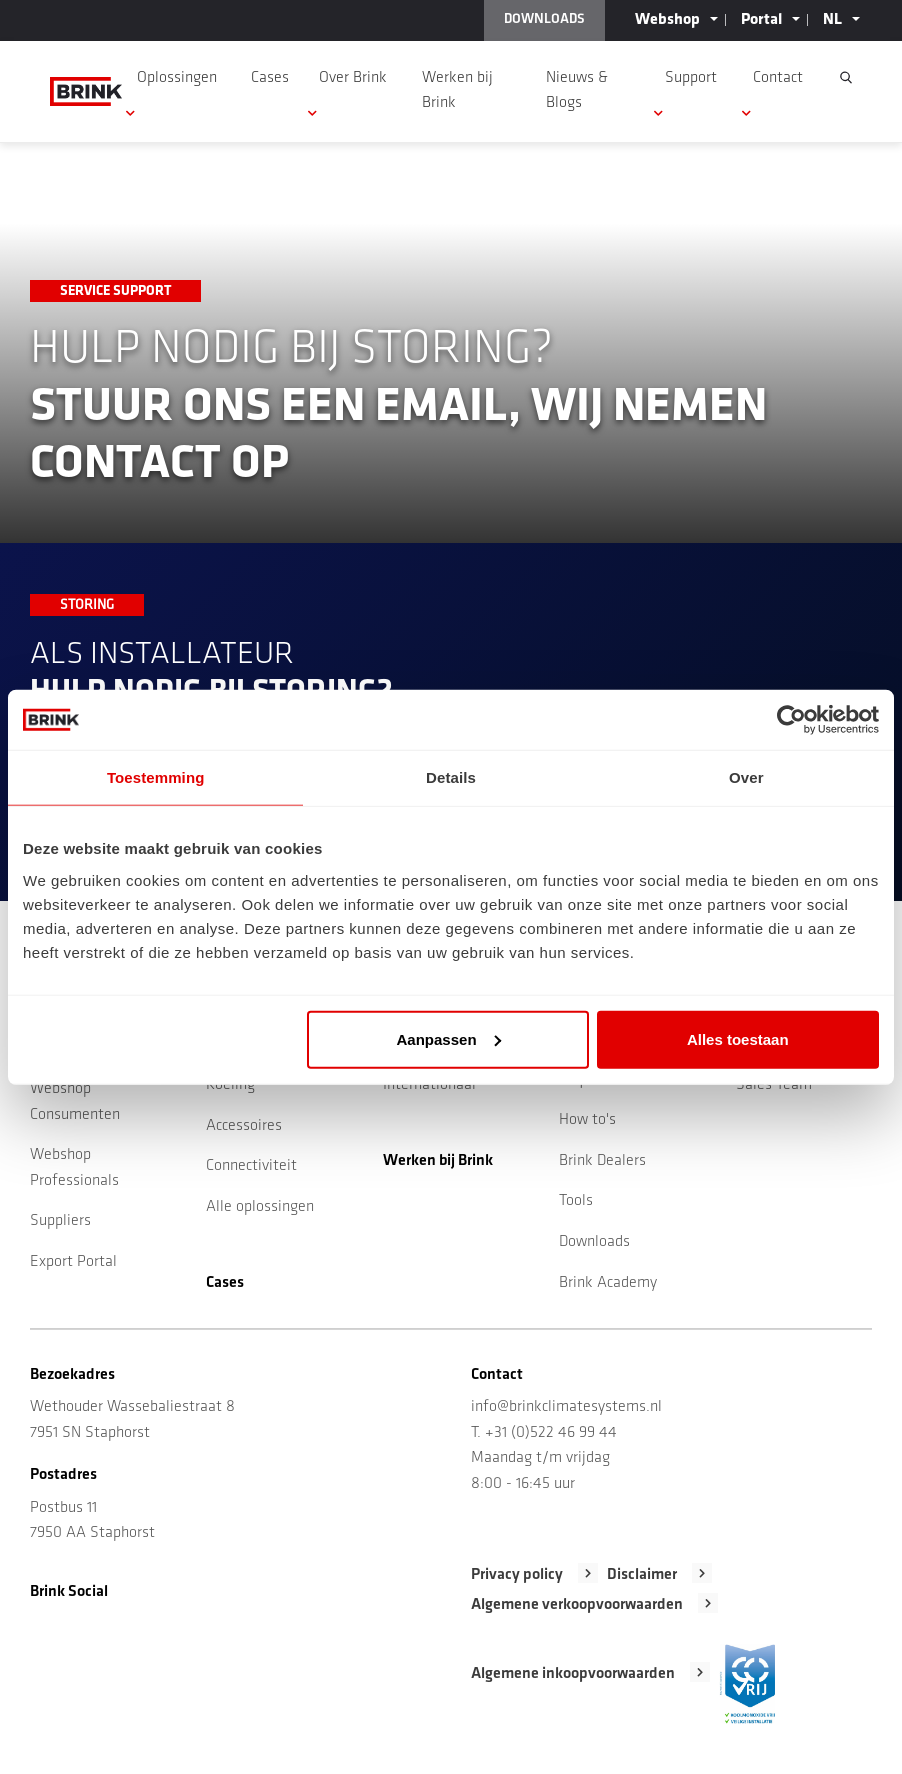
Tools (576, 1201)
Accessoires (244, 1126)
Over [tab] (746, 777)
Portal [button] (761, 20)
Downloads (594, 1242)
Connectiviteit (251, 1166)
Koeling (230, 1085)
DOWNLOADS (544, 19)
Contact (778, 78)
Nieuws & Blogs (577, 91)
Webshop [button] (667, 20)
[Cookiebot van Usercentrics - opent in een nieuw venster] (791, 720)
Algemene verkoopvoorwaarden (577, 1605)
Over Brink (353, 78)
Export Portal (73, 1262)
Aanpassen (449, 1038)
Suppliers (60, 1221)
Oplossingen (177, 78)
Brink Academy (608, 1283)
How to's (587, 1120)
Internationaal (429, 1085)
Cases (270, 78)
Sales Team (774, 1085)
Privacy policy (517, 1575)
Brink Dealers (602, 1161)
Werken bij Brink (457, 91)
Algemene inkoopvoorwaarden (573, 1674)
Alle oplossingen (260, 1207)
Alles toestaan (738, 1038)
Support (691, 78)
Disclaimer (642, 1575)
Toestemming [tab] (156, 777)
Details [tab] (451, 777)
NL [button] (832, 20)
